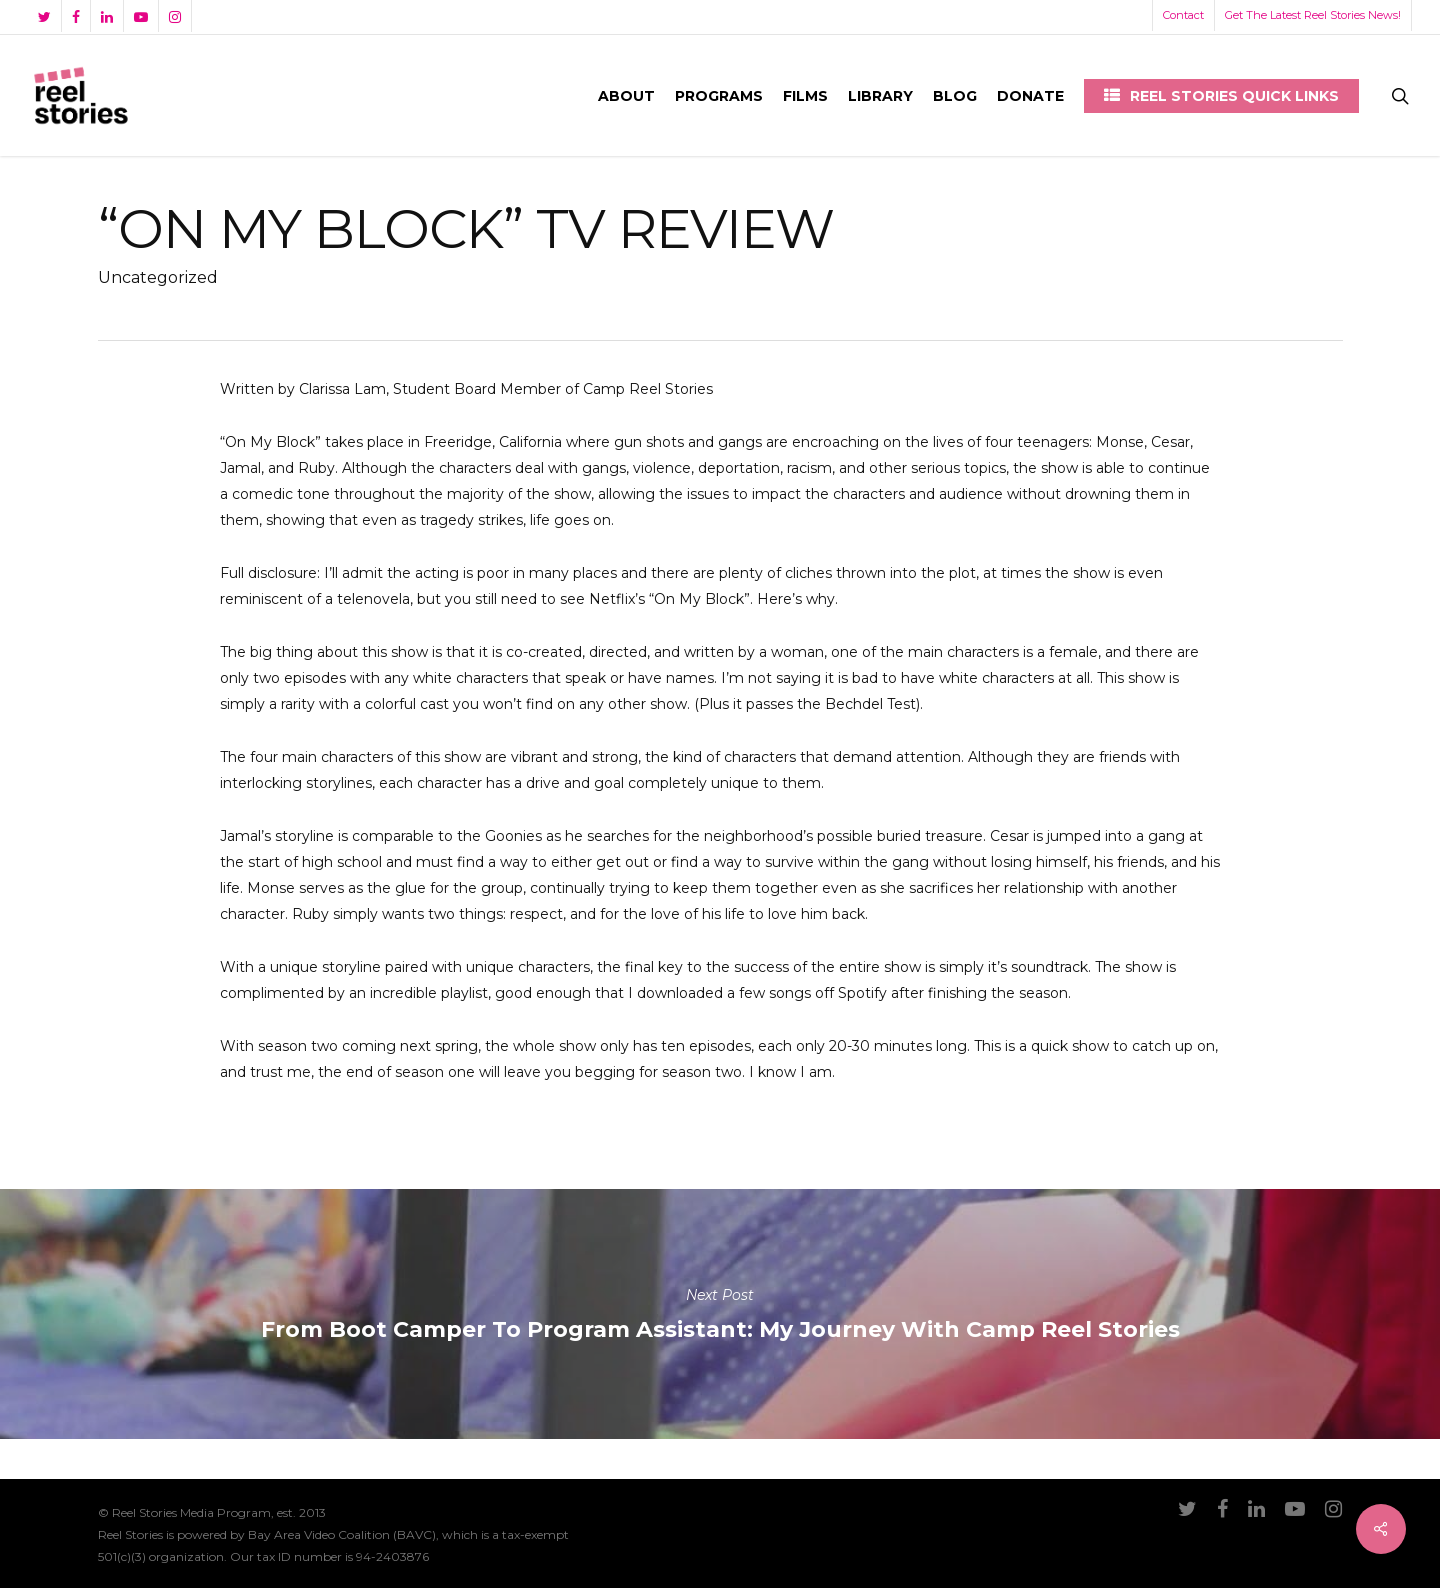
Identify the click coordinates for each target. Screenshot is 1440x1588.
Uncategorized (158, 277)
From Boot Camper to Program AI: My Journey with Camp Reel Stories (720, 1314)
